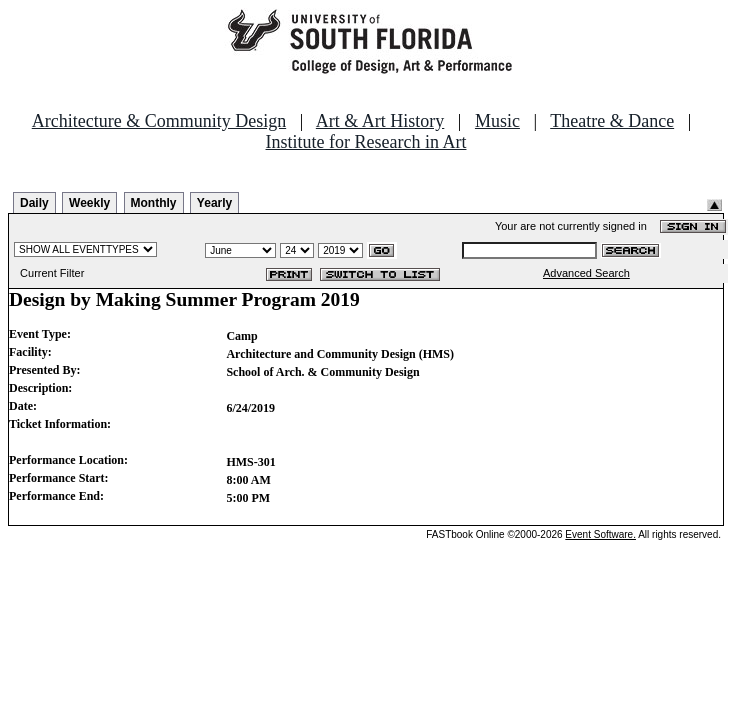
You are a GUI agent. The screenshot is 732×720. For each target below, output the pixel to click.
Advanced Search (586, 273)
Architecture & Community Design (159, 121)
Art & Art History (380, 121)
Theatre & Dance (612, 121)
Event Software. (600, 534)
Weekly (89, 203)
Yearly (214, 203)
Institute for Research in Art (366, 142)
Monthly (154, 203)
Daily (34, 203)
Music (497, 121)
